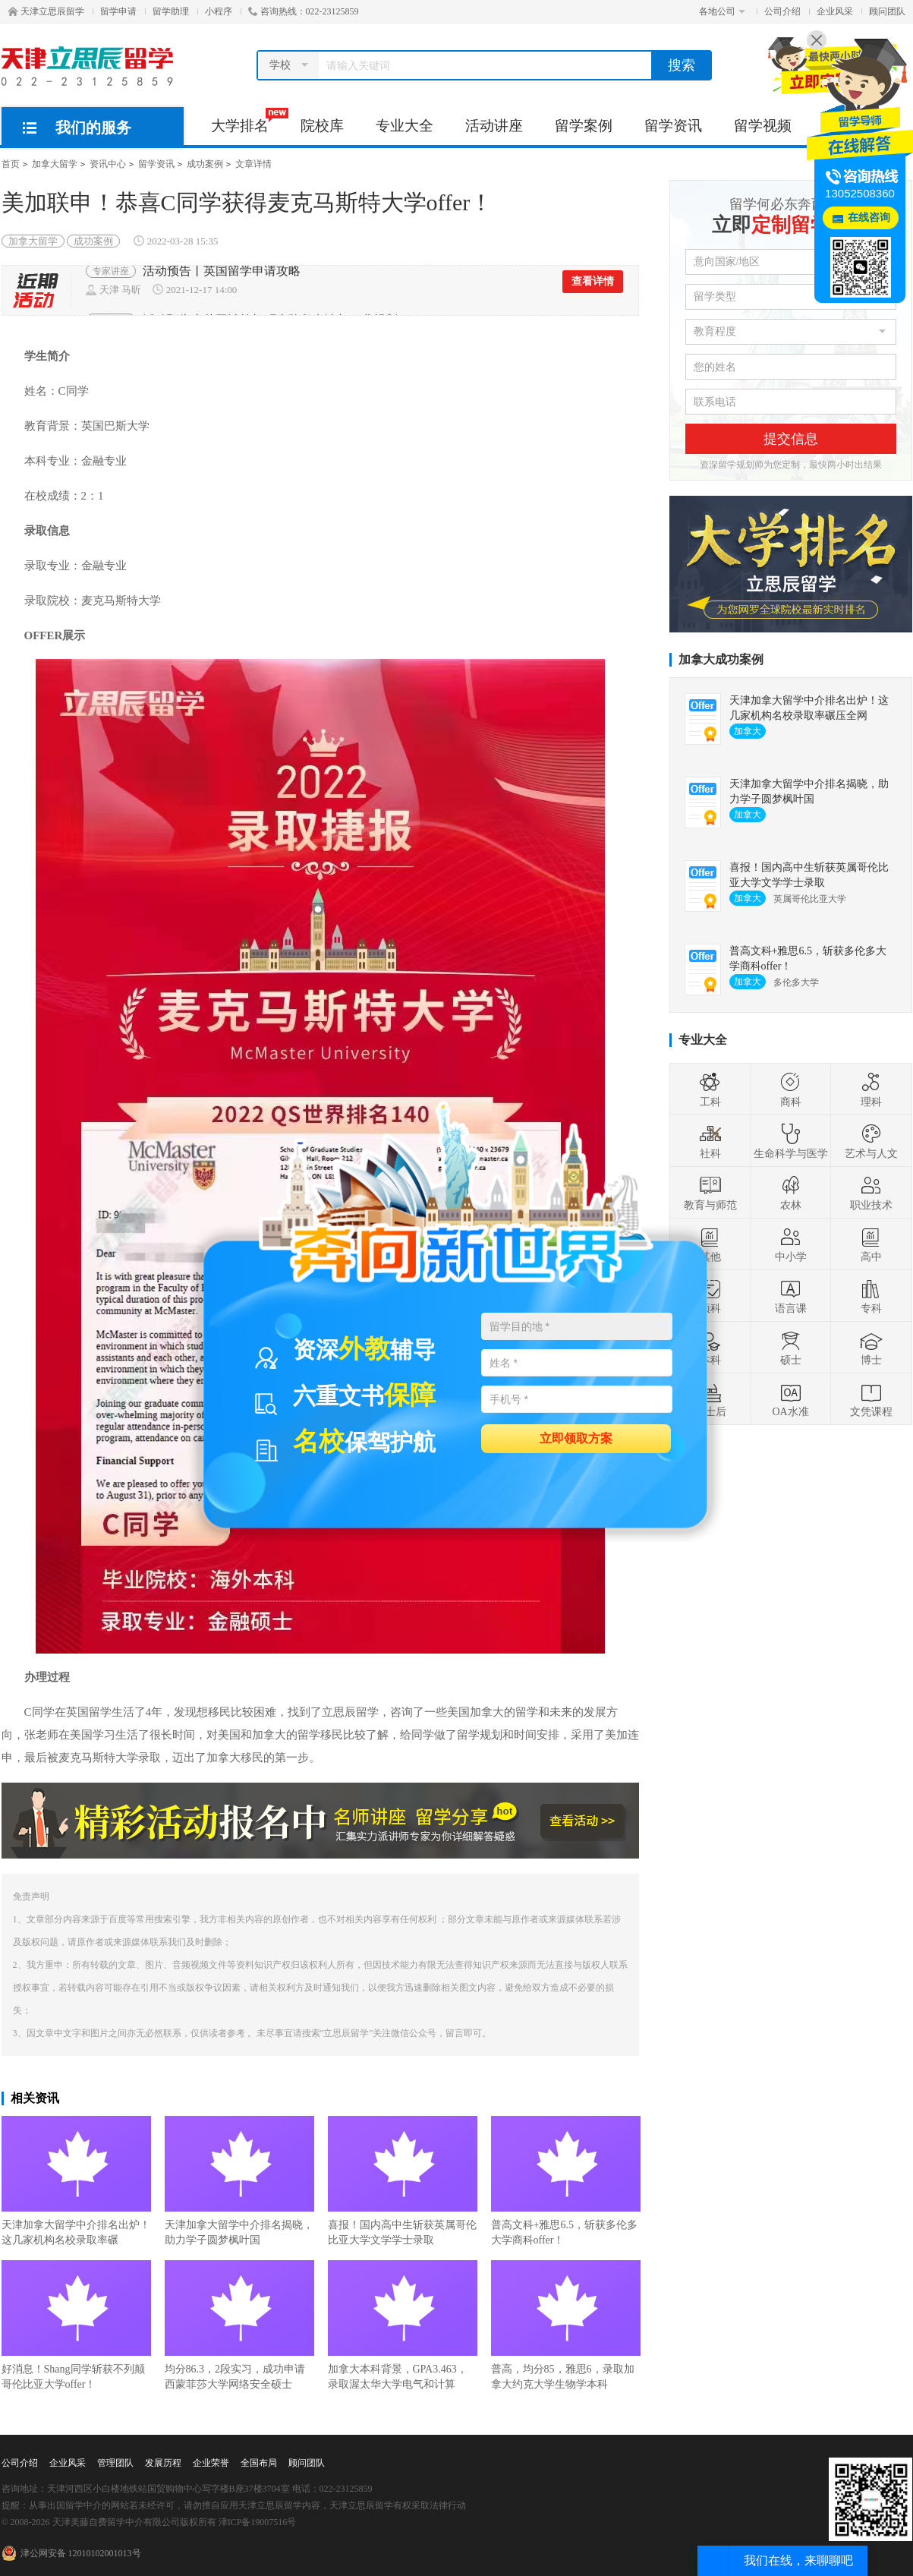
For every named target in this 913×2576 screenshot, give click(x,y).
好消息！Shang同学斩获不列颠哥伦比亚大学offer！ (76, 2325)
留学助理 (171, 11)
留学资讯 (673, 126)
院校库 (322, 126)
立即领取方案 (576, 1437)
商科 (790, 1089)
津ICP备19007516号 (258, 2522)
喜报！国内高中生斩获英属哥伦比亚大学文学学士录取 (402, 2181)
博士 (871, 1347)
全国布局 (259, 2463)
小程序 (218, 11)
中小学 (791, 1244)
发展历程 (163, 2463)
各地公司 (722, 11)
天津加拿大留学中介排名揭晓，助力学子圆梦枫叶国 (239, 2181)
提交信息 (790, 438)
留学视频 (763, 126)
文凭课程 (871, 1399)
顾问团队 (887, 11)
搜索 (681, 65)
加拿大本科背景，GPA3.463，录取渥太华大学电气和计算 (402, 2325)
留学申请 (118, 11)
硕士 (790, 1347)
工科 (710, 1089)
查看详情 (592, 290)
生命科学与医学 (791, 1141)
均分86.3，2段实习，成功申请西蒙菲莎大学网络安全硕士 (239, 2325)
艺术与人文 (871, 1141)
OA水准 (790, 1399)
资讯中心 (108, 164)
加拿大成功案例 (720, 659)
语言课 (791, 1296)
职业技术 (871, 1192)
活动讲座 (494, 126)
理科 (871, 1089)
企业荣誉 (211, 2463)
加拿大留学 (54, 164)
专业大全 (404, 126)
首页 (11, 164)
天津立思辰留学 (46, 11)
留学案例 (583, 126)
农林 (790, 1192)
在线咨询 (869, 217)
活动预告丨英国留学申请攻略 (222, 279)
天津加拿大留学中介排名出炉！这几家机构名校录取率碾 (76, 2181)
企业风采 (835, 11)
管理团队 (115, 2463)
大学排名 (248, 121)
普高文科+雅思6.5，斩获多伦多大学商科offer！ (566, 2181)
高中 (871, 1244)
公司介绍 (782, 11)
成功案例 (205, 164)
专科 (871, 1296)
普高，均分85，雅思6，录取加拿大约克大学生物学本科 (566, 2325)
